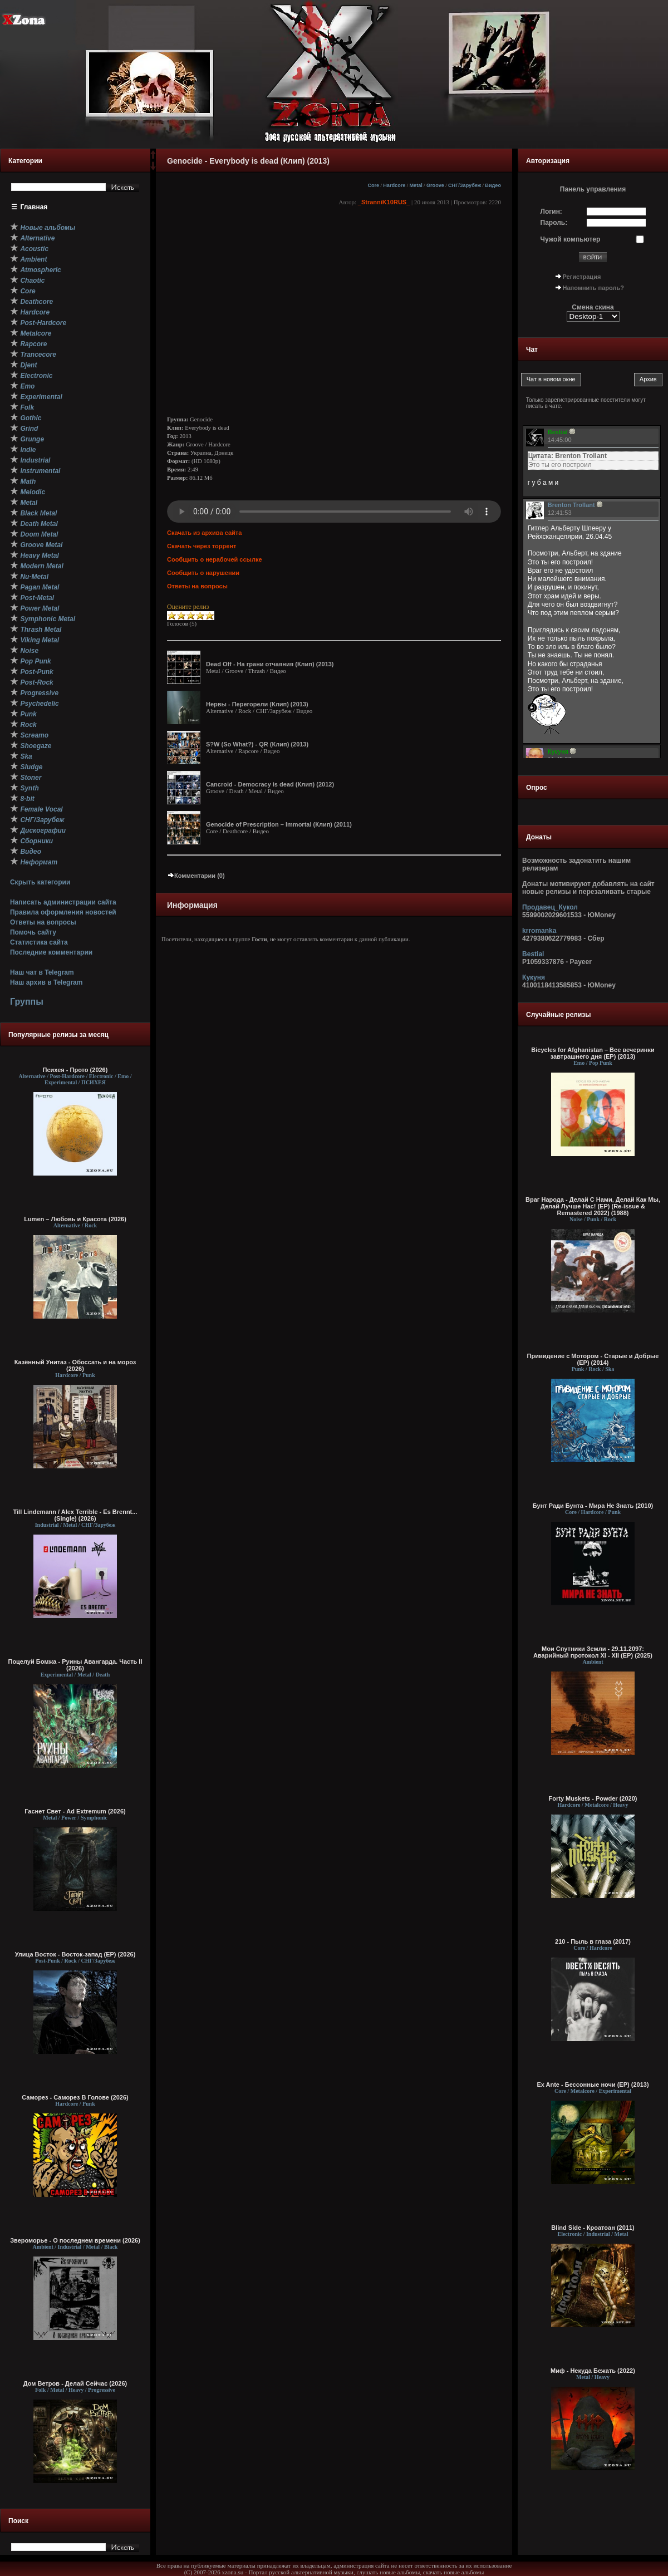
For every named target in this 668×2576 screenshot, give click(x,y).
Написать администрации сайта (63, 902)
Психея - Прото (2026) (75, 1069)
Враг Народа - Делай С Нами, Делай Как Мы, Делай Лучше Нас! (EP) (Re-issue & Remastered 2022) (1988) (592, 1206)
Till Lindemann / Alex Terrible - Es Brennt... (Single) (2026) (75, 1515)
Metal (415, 185)
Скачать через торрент (201, 546)
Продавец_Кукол (550, 907)
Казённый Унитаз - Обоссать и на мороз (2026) (75, 1365)
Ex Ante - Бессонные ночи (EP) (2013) (593, 2084)
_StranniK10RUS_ (384, 202)
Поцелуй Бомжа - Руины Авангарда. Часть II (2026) (75, 1665)
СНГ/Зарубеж (464, 185)
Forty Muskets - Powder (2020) (593, 1798)
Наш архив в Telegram (46, 982)
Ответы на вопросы (43, 922)
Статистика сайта (39, 942)
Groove (435, 185)
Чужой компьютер (571, 239)
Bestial (533, 954)
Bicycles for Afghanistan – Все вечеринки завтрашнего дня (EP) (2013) (592, 1053)
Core (373, 185)
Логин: (551, 211)
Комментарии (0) (196, 875)
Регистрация (582, 276)
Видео (493, 185)
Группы (26, 1001)
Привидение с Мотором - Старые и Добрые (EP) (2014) (593, 1359)
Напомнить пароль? (593, 287)
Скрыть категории (40, 882)
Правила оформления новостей (63, 912)
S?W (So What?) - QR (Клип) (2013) (257, 744)
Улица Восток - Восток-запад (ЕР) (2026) (75, 1954)
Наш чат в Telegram (42, 972)
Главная (34, 207)
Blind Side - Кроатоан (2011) (592, 2227)
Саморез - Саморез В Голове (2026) (75, 2097)
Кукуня (533, 977)
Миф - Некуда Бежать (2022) (593, 2370)
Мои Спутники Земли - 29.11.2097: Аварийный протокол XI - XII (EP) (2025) (592, 1652)
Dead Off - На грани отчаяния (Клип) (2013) (270, 664)
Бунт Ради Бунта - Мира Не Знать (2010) (593, 1505)
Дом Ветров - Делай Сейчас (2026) (75, 2383)
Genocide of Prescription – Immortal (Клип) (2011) (279, 824)
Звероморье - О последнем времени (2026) (75, 2240)
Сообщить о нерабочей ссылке (214, 559)
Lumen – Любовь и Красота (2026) (75, 1219)
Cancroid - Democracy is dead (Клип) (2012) (270, 784)
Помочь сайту (33, 932)
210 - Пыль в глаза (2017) (593, 1941)
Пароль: (554, 223)
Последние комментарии (51, 952)
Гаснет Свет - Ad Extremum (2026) (74, 1811)
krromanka (539, 931)
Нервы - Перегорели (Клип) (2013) (257, 704)
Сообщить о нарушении (203, 572)
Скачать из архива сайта (204, 532)
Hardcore (394, 185)
